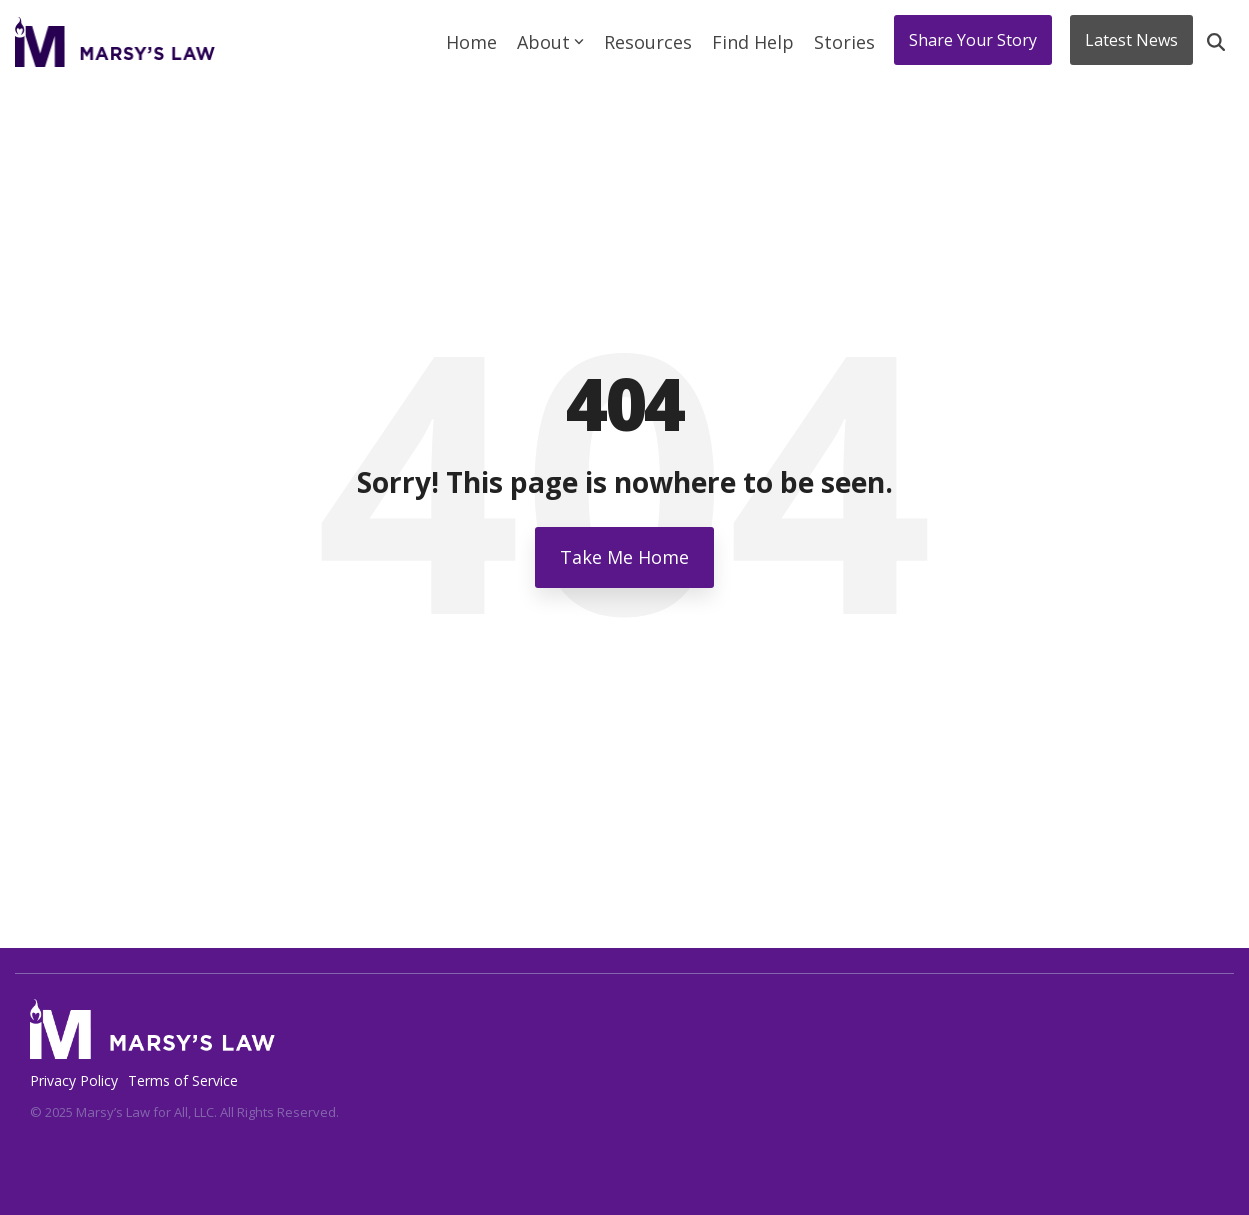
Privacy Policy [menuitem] (74, 1080)
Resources (648, 42)
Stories (844, 42)
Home (471, 42)
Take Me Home (624, 557)
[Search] (1216, 42)
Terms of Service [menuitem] (183, 1080)
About (550, 42)
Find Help (753, 42)
